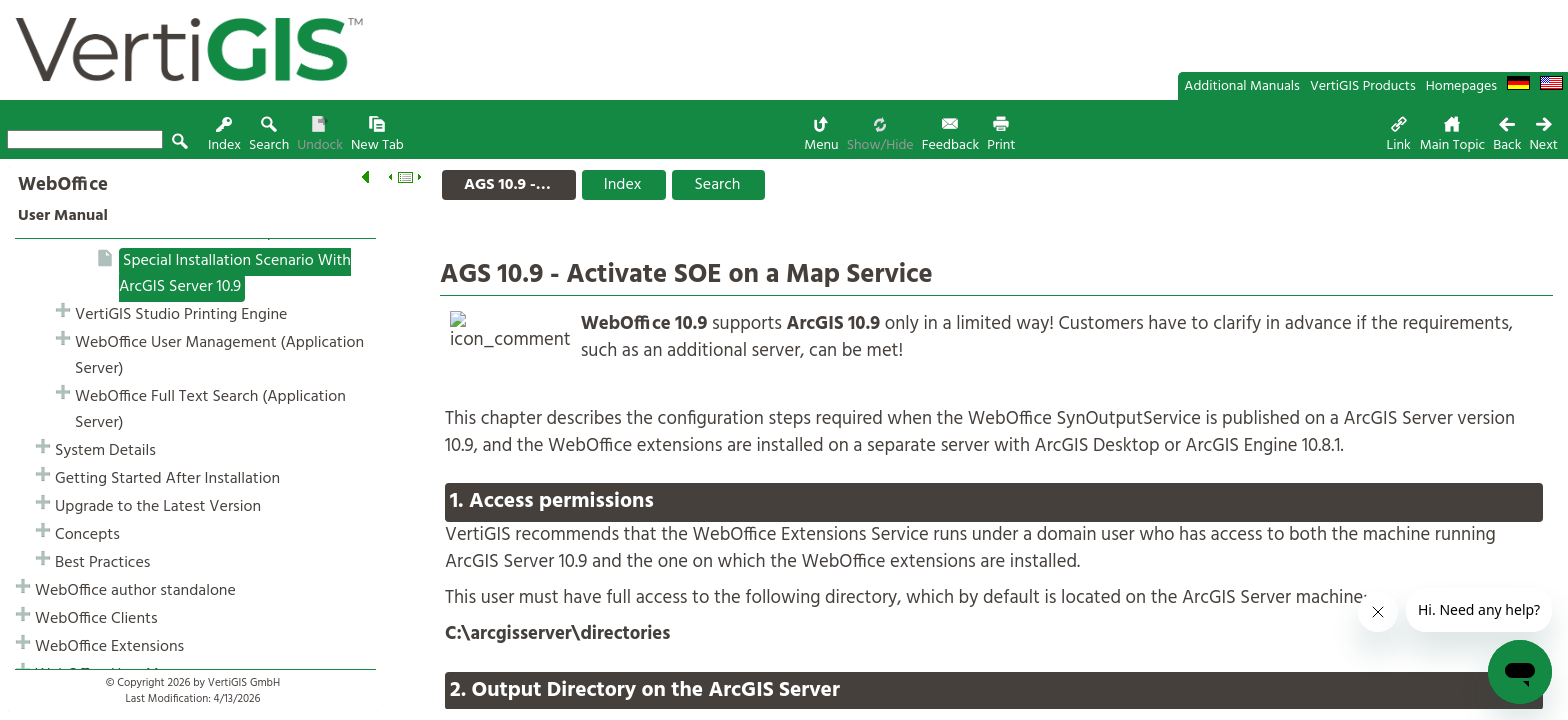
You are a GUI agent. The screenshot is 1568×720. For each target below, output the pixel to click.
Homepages (1461, 86)
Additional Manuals (1242, 86)
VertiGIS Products (1363, 86)
